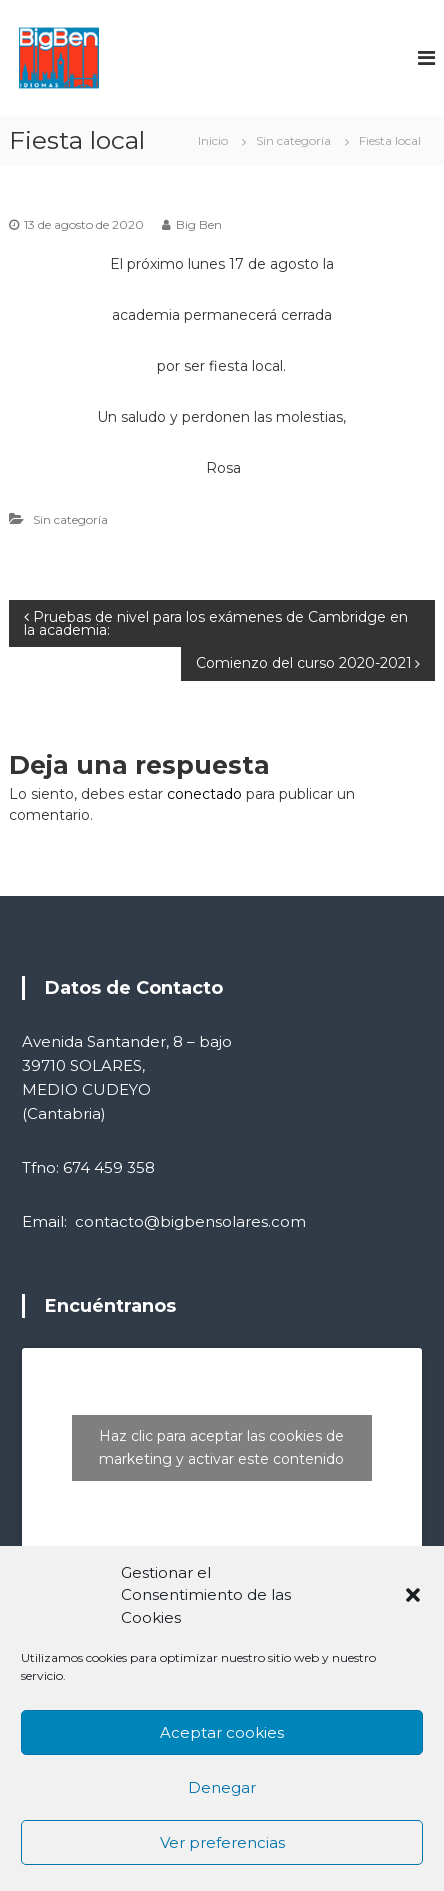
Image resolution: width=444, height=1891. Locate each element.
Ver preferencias (222, 1842)
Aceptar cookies (222, 1732)
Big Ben (199, 224)
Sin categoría (293, 140)
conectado (204, 794)
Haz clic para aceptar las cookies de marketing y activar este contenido (221, 1447)
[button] (413, 1595)
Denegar (222, 1787)
